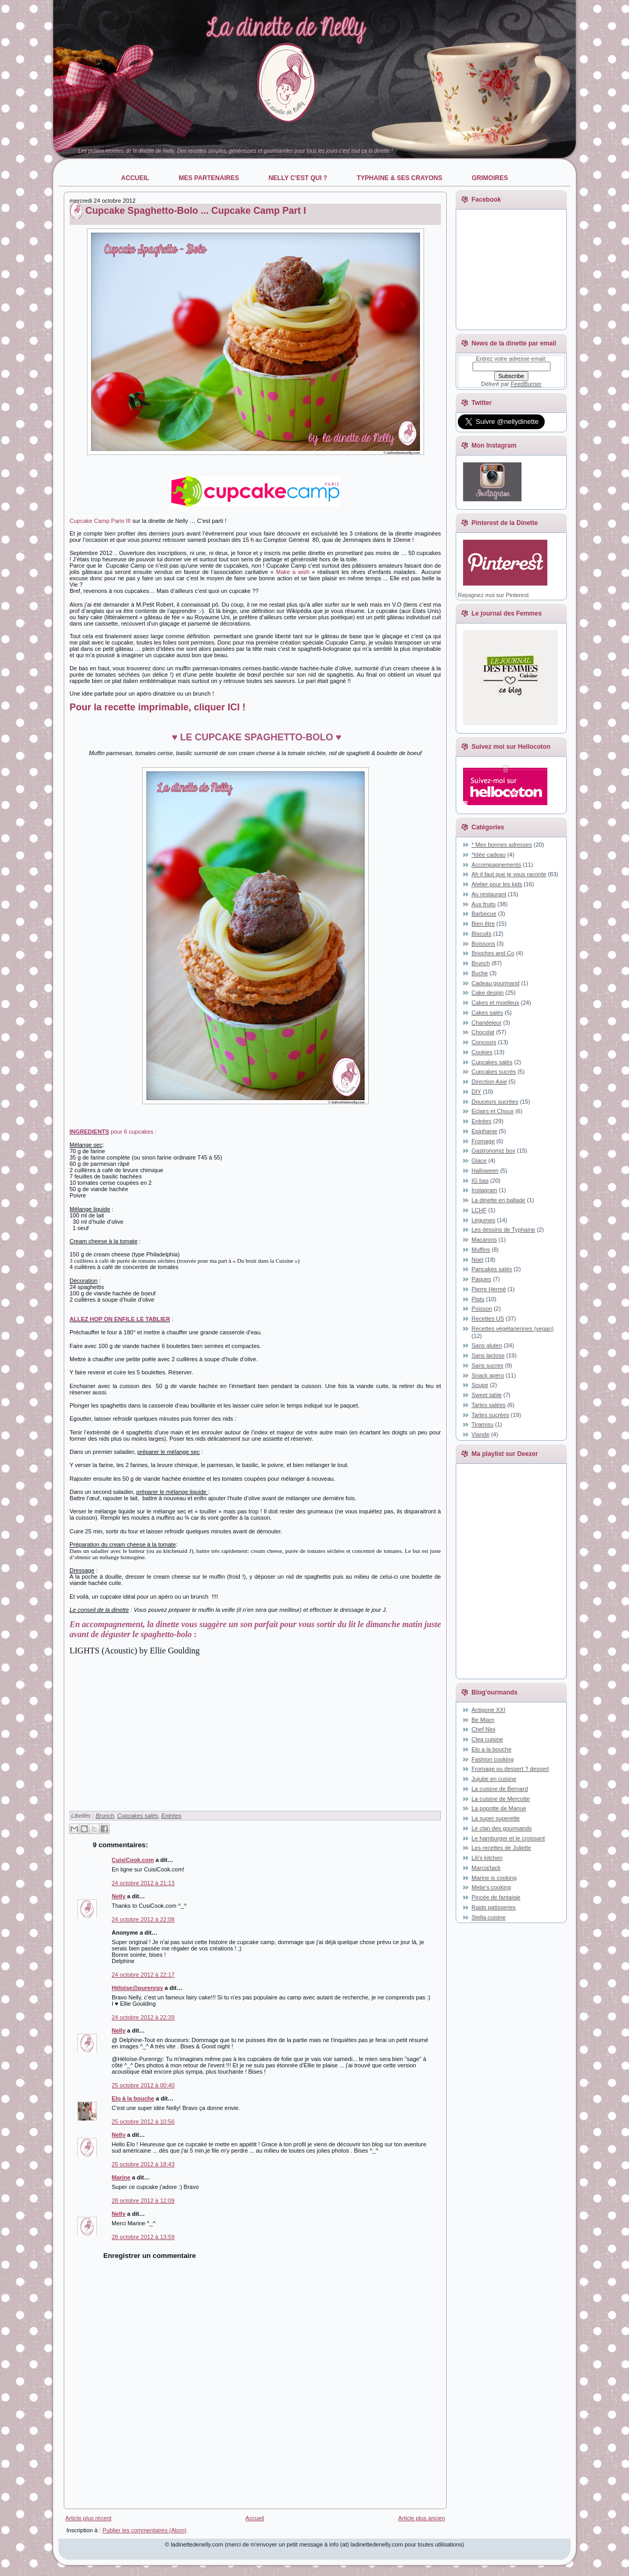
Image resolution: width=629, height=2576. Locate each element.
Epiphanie (484, 1131)
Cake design (487, 992)
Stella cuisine (488, 1917)
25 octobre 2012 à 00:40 (143, 2085)
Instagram (484, 1190)
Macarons (484, 1239)
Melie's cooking (491, 1887)
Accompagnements (496, 864)
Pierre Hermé (488, 1289)
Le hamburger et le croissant (508, 1838)
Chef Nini (483, 1729)
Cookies (482, 1052)
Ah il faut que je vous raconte (508, 874)
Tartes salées (488, 1405)
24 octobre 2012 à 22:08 (143, 1919)
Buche (479, 973)
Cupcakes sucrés (493, 1071)
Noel (477, 1259)
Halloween (484, 1170)
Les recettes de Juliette (501, 1848)
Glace (479, 1160)
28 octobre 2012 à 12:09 (143, 2200)
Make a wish (293, 572)
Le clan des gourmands (501, 1828)
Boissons (483, 943)
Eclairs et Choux (492, 1111)
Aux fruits (483, 904)
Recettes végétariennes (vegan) (512, 1328)
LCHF (479, 1210)
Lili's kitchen (487, 1858)
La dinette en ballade (498, 1200)
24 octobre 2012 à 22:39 (143, 2017)
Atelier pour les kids (496, 884)
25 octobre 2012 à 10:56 (143, 2121)
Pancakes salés (491, 1269)
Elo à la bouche (133, 2098)
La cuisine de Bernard (499, 1789)
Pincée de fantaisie (495, 1897)
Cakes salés (487, 1012)
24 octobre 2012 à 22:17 (143, 1974)
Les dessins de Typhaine (503, 1229)
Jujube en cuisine (493, 1779)
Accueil (254, 2518)
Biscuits (481, 933)
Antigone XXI (488, 1710)
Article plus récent (88, 2518)
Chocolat (482, 1032)
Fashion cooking (492, 1759)
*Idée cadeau (488, 854)
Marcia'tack (485, 1868)
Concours (483, 1042)
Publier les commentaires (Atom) (144, 2530)
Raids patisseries (493, 1907)
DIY (476, 1091)
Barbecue (483, 913)
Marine (121, 2177)
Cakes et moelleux (495, 1002)
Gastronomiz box (493, 1150)
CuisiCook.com (133, 1860)
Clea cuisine (487, 1739)
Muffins (480, 1249)
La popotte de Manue (498, 1808)
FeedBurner (526, 384)
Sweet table (486, 1395)
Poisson (481, 1308)
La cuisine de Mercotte (500, 1799)
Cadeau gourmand (495, 983)
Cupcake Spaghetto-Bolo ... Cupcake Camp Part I (195, 210)
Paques (481, 1279)
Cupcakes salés (137, 1815)
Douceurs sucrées (494, 1101)
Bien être (483, 923)
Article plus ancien (421, 2518)
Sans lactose (488, 1355)
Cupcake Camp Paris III (100, 521)
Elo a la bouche (491, 1749)
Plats (477, 1299)
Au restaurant (488, 894)
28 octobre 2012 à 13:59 (143, 2237)
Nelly (118, 1896)
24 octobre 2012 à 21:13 (143, 1883)
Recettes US (487, 1318)
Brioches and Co (492, 953)
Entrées (171, 1815)
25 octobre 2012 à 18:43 (143, 2164)
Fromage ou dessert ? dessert (510, 1769)
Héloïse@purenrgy (137, 1988)
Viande (480, 1434)
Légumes (483, 1220)
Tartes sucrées (490, 1415)
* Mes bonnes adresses (501, 844)
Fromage (483, 1141)
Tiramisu (482, 1424)
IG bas (479, 1180)
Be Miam (482, 1720)
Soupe (479, 1385)
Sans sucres (487, 1365)
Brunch (104, 1815)
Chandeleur (486, 1022)
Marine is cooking (494, 1878)
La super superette (495, 1818)
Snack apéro (487, 1375)
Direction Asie (489, 1081)
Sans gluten (486, 1345)
